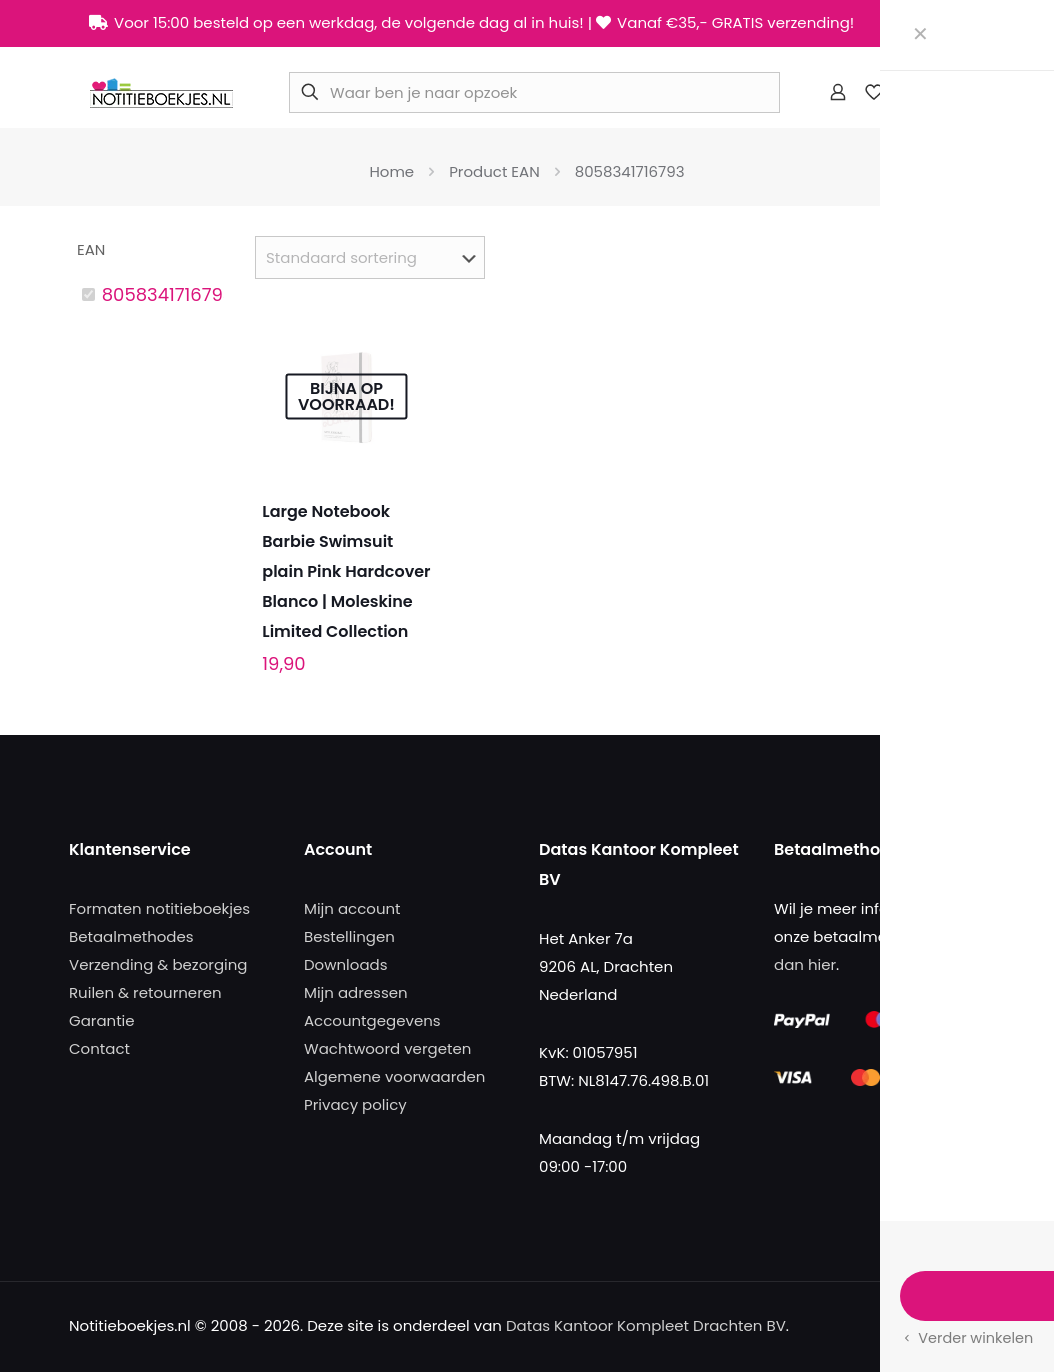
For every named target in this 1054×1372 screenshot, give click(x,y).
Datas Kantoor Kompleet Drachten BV (646, 1325)
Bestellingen (349, 936)
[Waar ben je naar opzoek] (534, 92)
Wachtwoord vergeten (387, 1048)
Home (391, 171)
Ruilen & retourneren (145, 992)
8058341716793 (168, 294)
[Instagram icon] (953, 23)
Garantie (102, 1020)
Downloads (346, 964)
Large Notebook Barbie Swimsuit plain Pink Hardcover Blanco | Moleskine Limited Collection (346, 571)
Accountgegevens (372, 1020)
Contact (99, 1048)
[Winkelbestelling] (370, 257)
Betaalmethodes (131, 936)
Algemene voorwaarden (394, 1076)
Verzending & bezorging (158, 964)
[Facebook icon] (903, 23)
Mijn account (352, 908)
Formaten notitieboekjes (159, 908)
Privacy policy (355, 1104)
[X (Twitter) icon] (928, 23)
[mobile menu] (958, 92)
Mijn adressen (356, 992)
